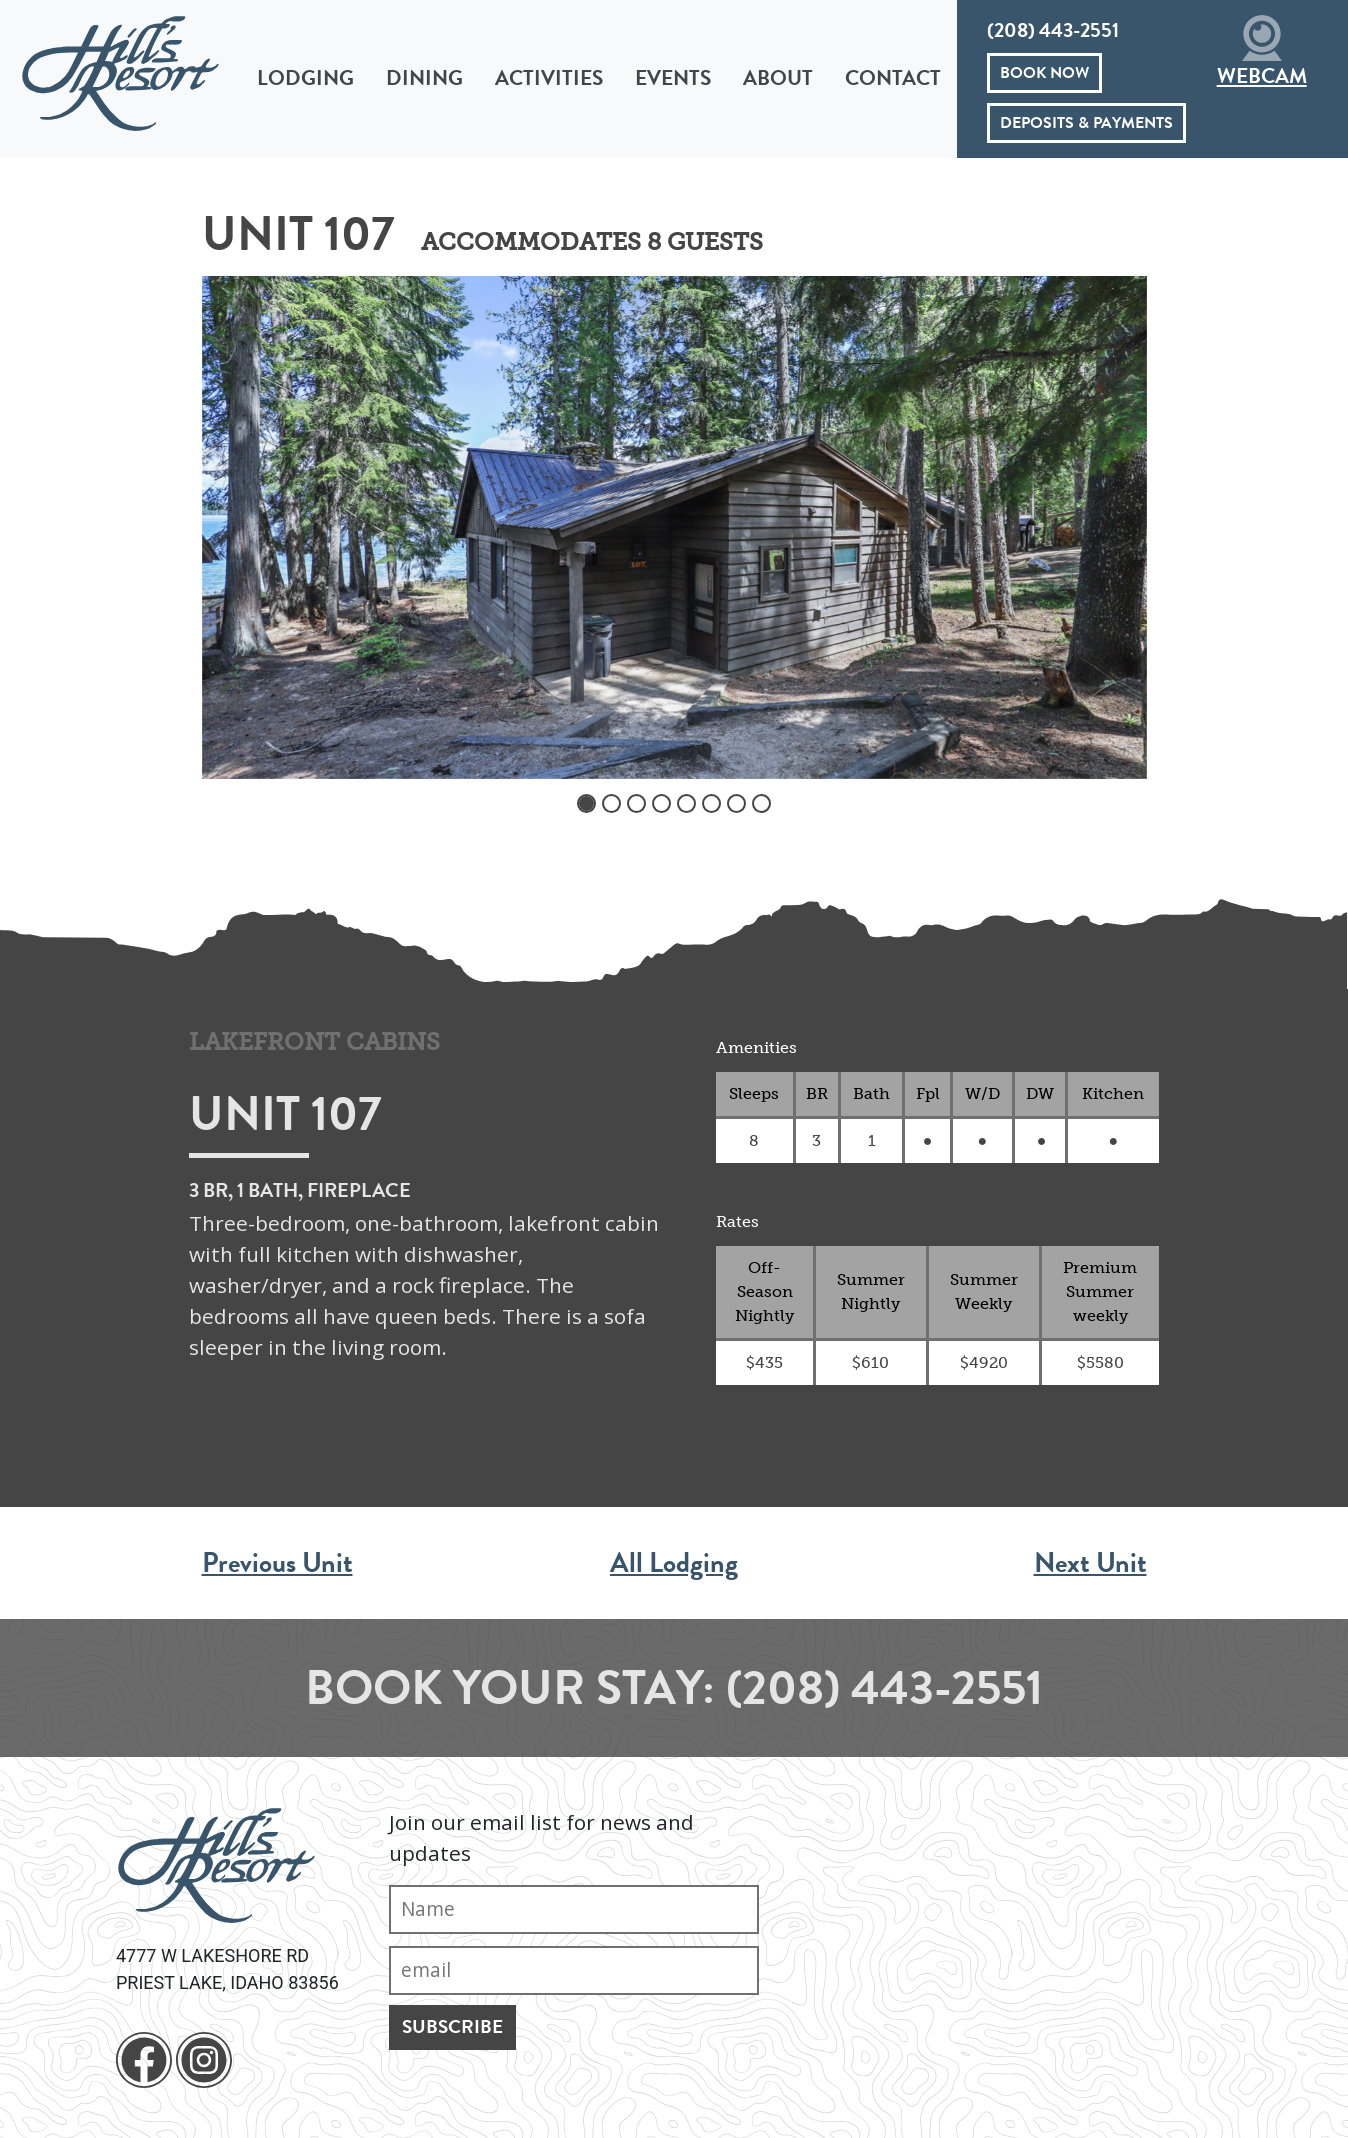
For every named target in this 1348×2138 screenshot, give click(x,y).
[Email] (574, 1970)
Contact (893, 78)
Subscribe (452, 2026)
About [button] (778, 78)
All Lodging (674, 1562)
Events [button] (673, 78)
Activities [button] (549, 78)
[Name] (574, 1909)
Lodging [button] (305, 78)
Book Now (1044, 73)
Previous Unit (277, 1562)
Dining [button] (424, 78)
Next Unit (1090, 1562)
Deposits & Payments (1086, 123)
